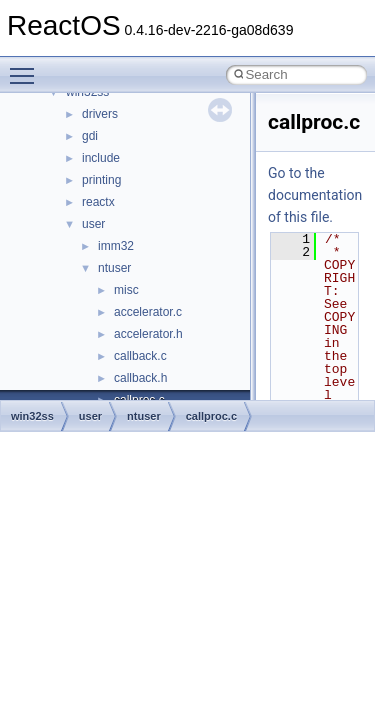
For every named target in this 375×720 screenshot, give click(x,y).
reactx (98, 202)
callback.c (140, 356)
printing (101, 180)
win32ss (32, 416)
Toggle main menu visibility (27, 67)
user (93, 224)
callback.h (140, 378)
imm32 (116, 246)
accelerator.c (148, 312)
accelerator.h (148, 334)
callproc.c (211, 416)
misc (126, 290)
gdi (90, 136)
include (101, 158)
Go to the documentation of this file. (315, 195)
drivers (100, 114)
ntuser (114, 268)
